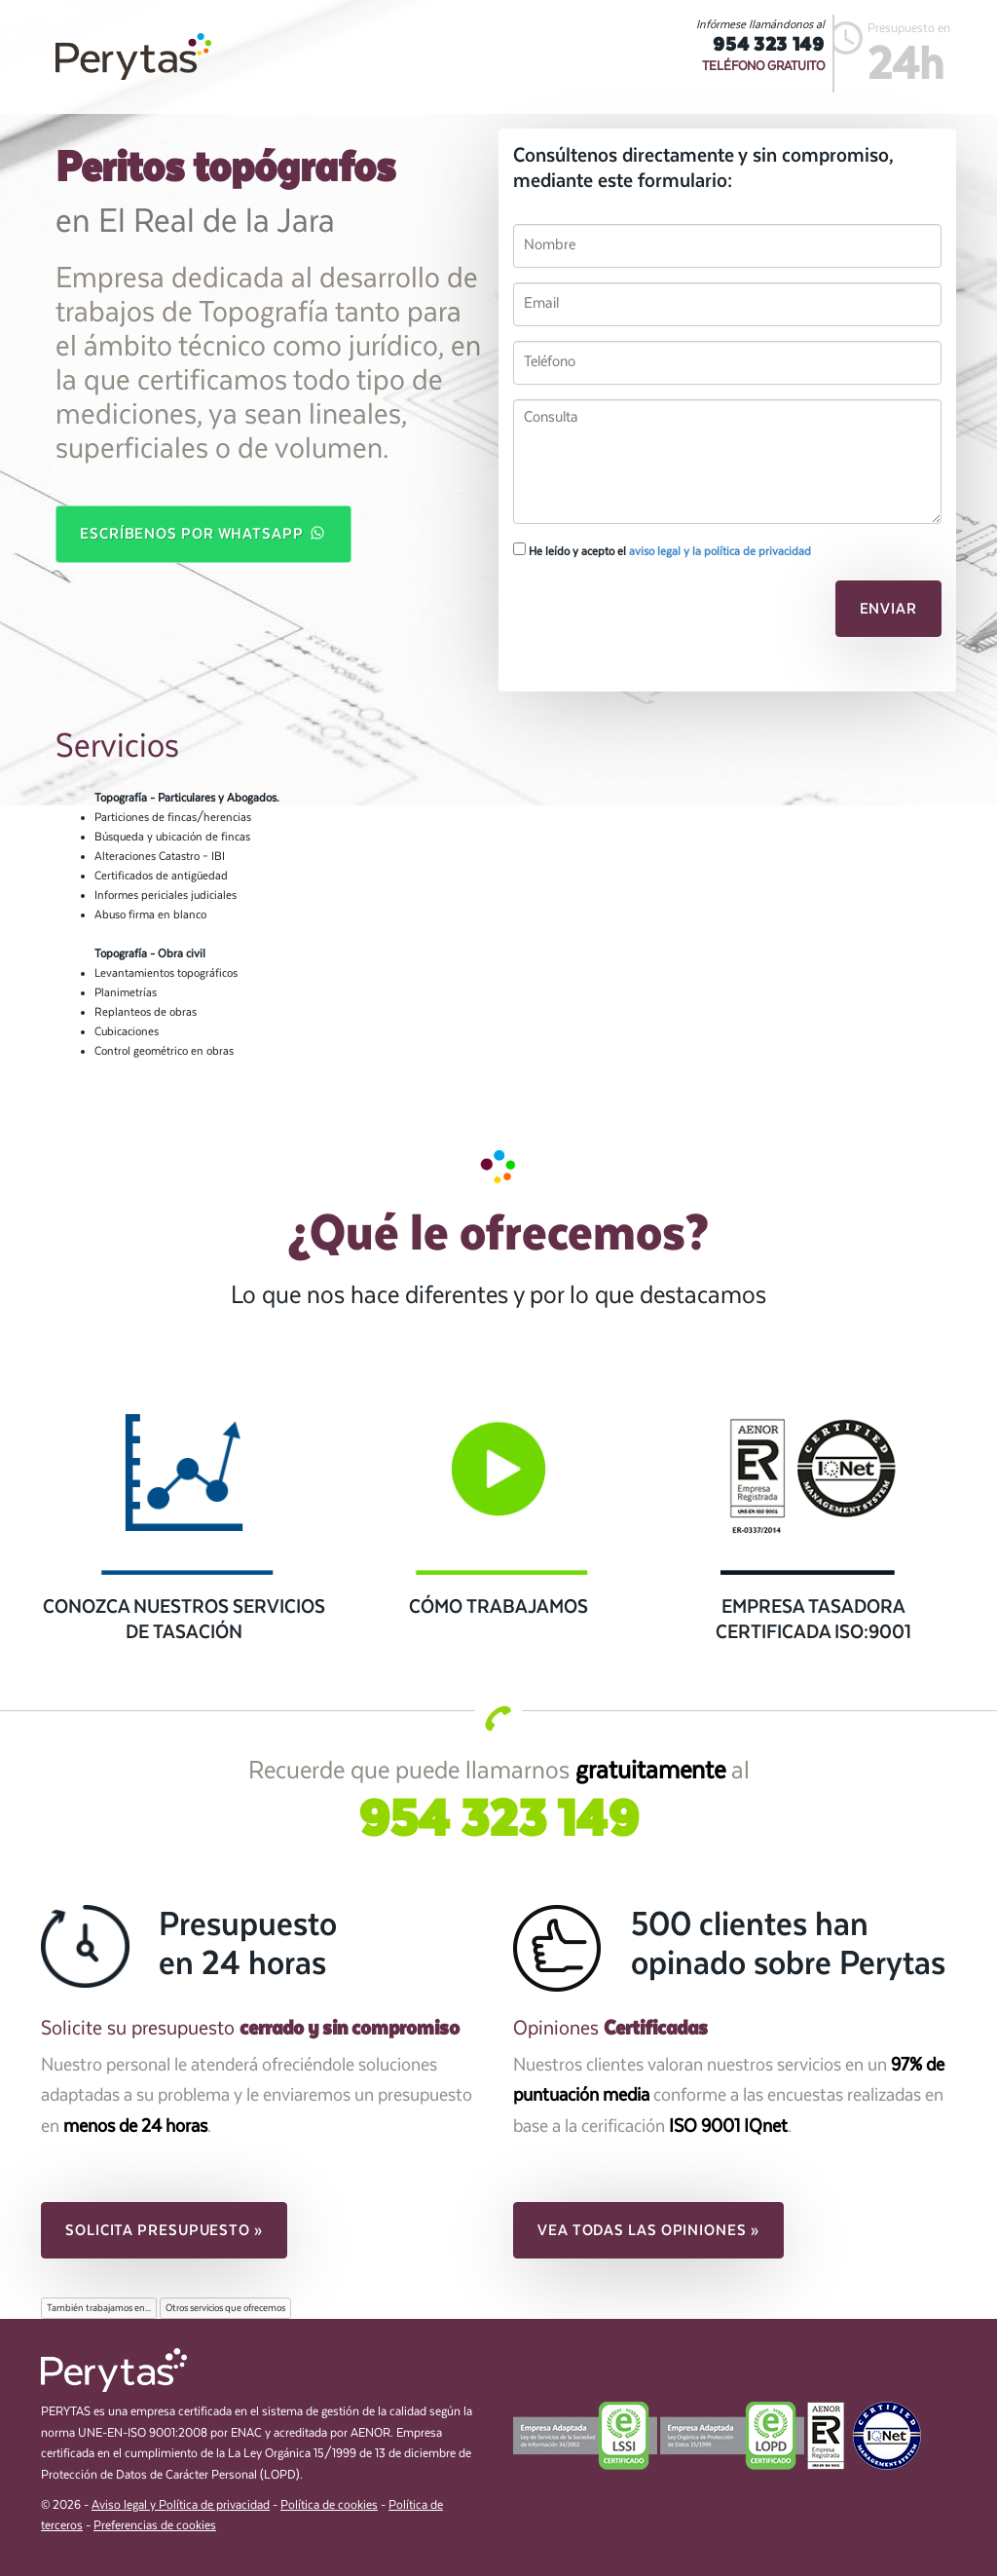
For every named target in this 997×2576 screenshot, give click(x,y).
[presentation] (646, 614)
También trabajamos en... (99, 2308)
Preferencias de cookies (154, 2526)
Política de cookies (329, 2505)
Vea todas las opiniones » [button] (648, 2230)
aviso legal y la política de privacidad (720, 551)
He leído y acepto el (662, 550)
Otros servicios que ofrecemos (225, 2308)
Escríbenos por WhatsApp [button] (203, 532)
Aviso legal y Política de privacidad (181, 2505)
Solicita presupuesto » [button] (164, 2230)
